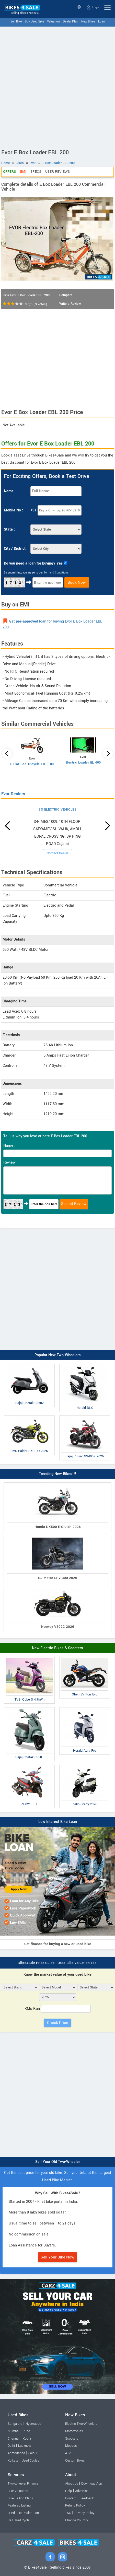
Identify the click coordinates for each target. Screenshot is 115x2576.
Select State (79, 7)
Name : (10, 491)
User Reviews (57, 171)
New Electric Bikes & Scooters (57, 1648)
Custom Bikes (75, 2460)
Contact (70, 2498)
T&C (68, 2513)
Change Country (76, 2520)
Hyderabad (33, 2423)
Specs (35, 171)
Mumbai (13, 2431)
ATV (68, 2453)
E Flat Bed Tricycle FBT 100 (32, 764)
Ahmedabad (16, 2453)
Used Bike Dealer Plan (23, 2513)
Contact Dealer (57, 853)
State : (9, 529)
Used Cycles (30, 2460)
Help (68, 2491)
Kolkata (13, 2460)
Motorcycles (74, 2431)
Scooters (71, 2438)
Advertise (81, 2491)
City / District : (16, 548)
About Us (71, 2483)
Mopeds (71, 2445)
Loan (101, 21)
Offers (9, 171)
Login (93, 7)
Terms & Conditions (56, 573)
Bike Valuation (18, 2491)
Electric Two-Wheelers (81, 2423)
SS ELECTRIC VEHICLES (57, 809)
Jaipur (32, 2453)
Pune (26, 2431)
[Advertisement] (57, 86)
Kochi (27, 2438)
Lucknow (24, 2445)
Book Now (76, 582)
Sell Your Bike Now (57, 2257)
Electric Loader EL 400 (83, 762)
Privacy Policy (84, 2513)
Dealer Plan (70, 21)
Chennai (13, 2438)
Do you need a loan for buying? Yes (33, 563)
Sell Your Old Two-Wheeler (57, 2161)
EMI (23, 171)
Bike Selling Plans (20, 2498)
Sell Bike (16, 21)
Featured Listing (19, 2505)
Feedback (87, 2498)
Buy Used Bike (34, 21)
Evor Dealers (13, 794)
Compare (65, 295)
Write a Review (70, 303)
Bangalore (15, 2423)
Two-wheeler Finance (23, 2483)
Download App (91, 2483)
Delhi (11, 2445)
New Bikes (88, 21)
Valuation (53, 21)
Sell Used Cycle (19, 2520)
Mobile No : (13, 510)
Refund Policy (75, 2505)
